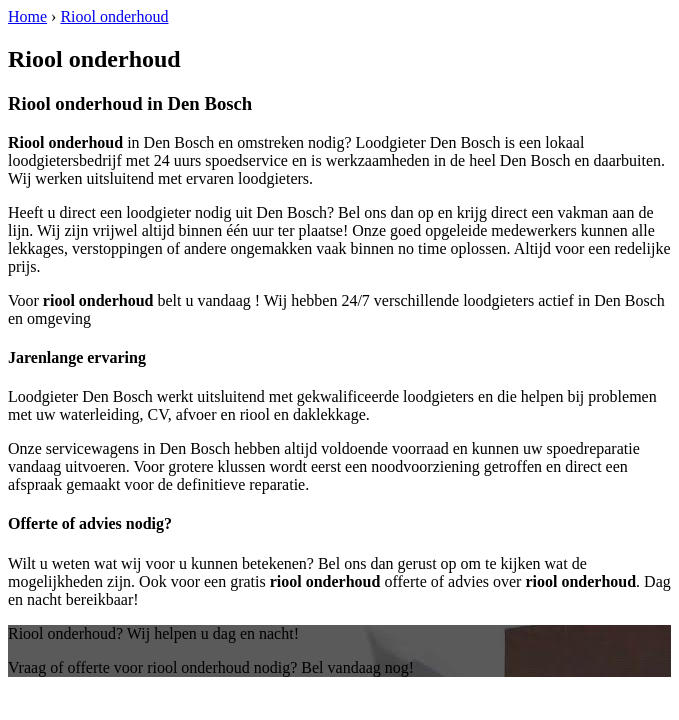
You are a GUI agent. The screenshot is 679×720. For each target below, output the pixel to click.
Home (27, 16)
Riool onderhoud (114, 16)
